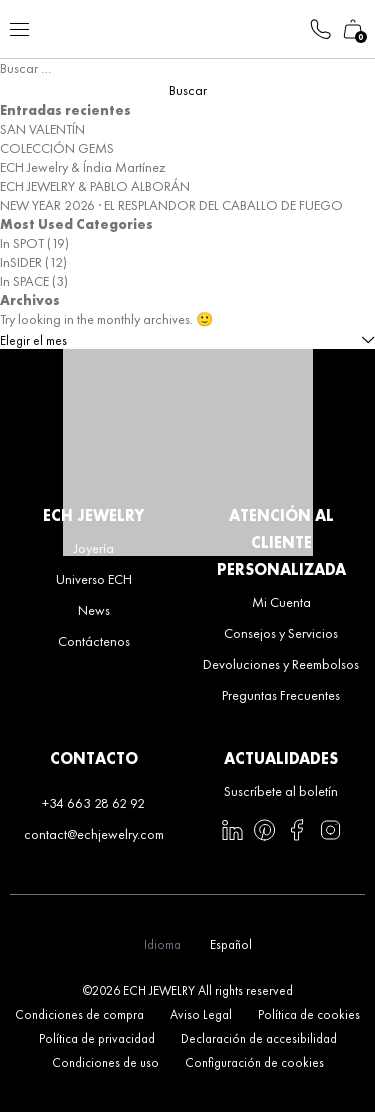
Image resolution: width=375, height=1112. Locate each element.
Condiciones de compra (79, 1014)
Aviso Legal (201, 1014)
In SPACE (24, 281)
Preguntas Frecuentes (281, 695)
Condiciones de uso (105, 1062)
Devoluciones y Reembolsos (281, 664)
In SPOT (22, 243)
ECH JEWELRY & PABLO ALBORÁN (95, 186)
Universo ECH (94, 579)
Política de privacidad (97, 1038)
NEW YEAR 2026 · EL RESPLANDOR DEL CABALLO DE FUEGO (171, 205)
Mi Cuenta (281, 602)
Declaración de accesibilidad (259, 1038)
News (94, 610)
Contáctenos (94, 641)
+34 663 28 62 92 (93, 803)
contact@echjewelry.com (94, 834)
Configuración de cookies (254, 1062)
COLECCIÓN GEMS (57, 148)
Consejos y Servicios (281, 633)
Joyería (94, 548)
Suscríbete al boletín (281, 791)
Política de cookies (309, 1014)
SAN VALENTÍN (42, 129)
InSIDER (21, 262)
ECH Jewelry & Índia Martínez (82, 167)
